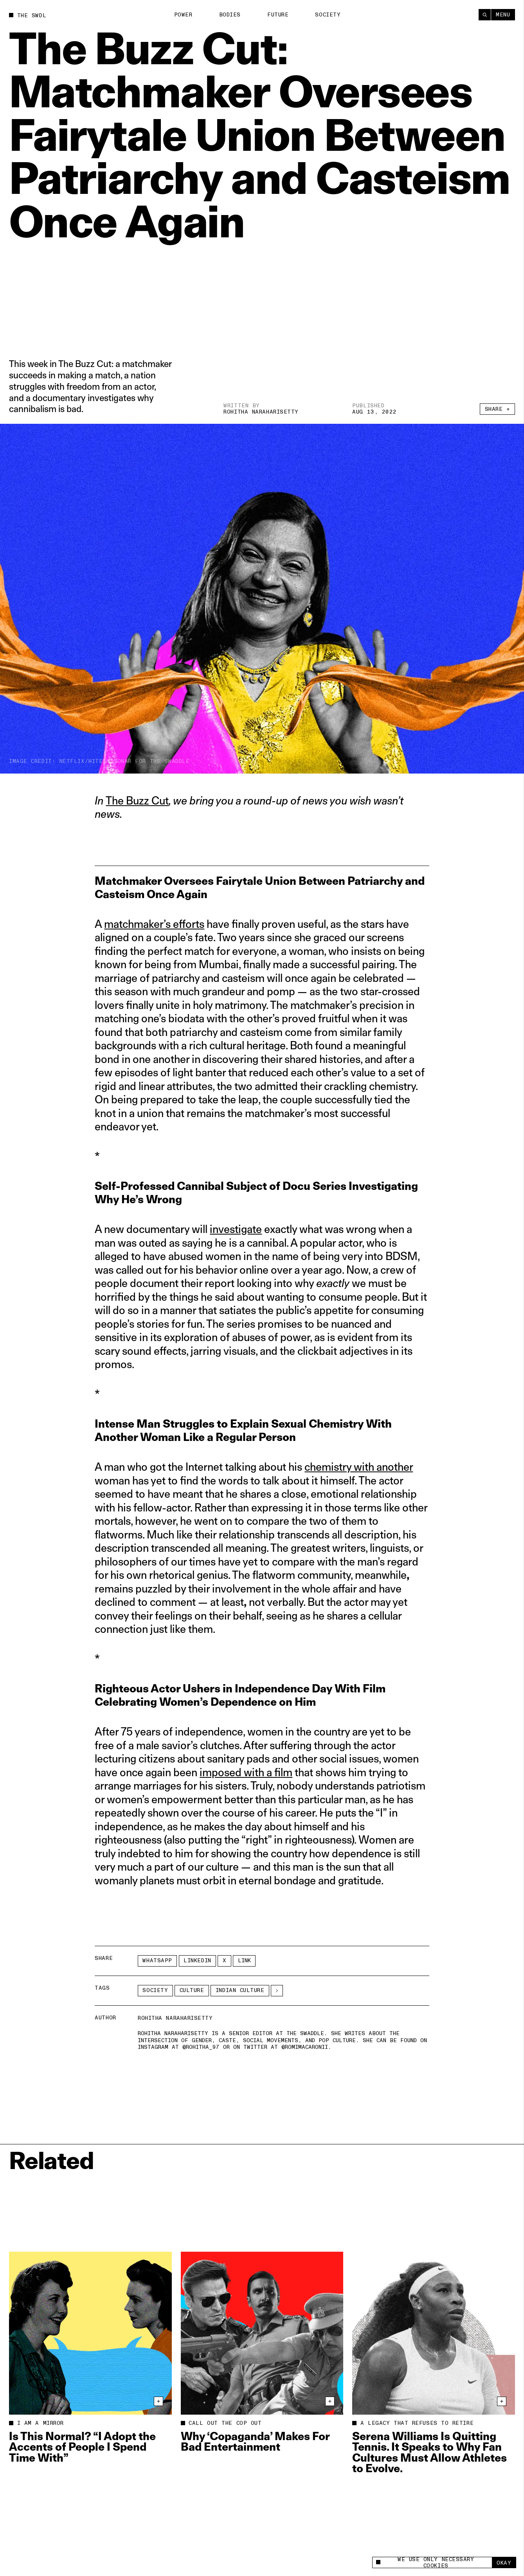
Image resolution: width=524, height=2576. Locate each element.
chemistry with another (358, 1466)
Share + (497, 409)
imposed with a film (246, 1772)
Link (244, 1960)
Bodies (230, 14)
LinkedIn (197, 1960)
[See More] (277, 1990)
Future (277, 14)
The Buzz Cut (137, 800)
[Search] (485, 14)
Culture (192, 1990)
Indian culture (240, 1990)
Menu (503, 14)
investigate (236, 1228)
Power (183, 14)
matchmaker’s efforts (154, 923)
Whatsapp (157, 1960)
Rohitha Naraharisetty (261, 412)
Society (327, 14)
